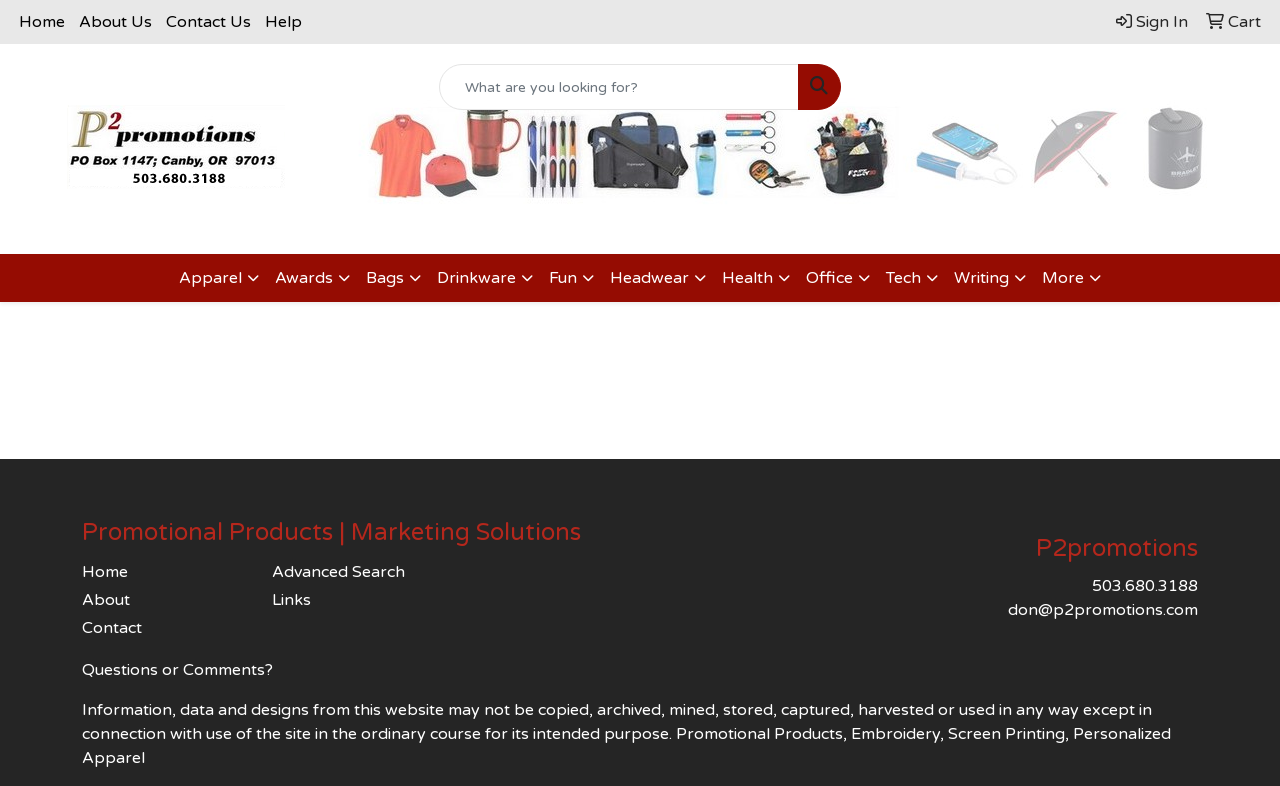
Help (283, 22)
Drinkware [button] (476, 278)
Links (291, 600)
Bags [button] (385, 278)
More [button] (1063, 278)
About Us (115, 22)
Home (42, 22)
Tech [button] (903, 278)
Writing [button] (981, 278)
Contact (112, 628)
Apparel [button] (210, 278)
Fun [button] (563, 278)
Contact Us (208, 22)
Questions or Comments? (177, 670)
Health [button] (747, 278)
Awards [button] (304, 278)
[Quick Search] (619, 87)
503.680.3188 (1145, 586)
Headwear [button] (649, 278)
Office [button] (829, 278)
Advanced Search (338, 572)
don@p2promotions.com (1103, 610)
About (106, 600)
